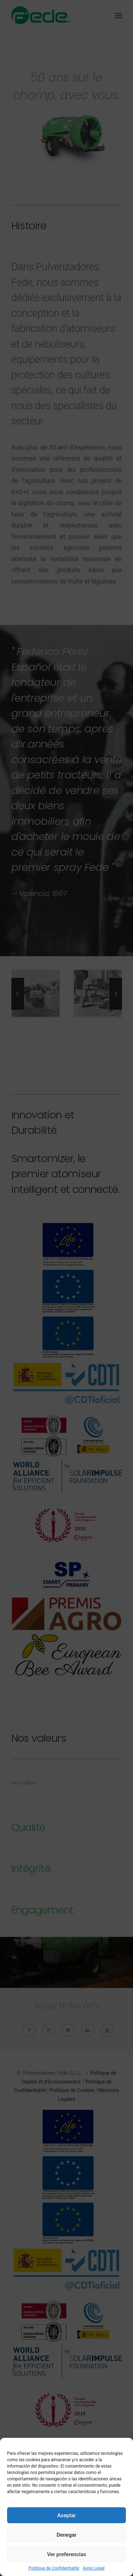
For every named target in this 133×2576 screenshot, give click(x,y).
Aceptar (66, 2515)
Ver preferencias (66, 2554)
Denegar (66, 2535)
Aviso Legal (93, 2568)
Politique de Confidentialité (53, 2568)
